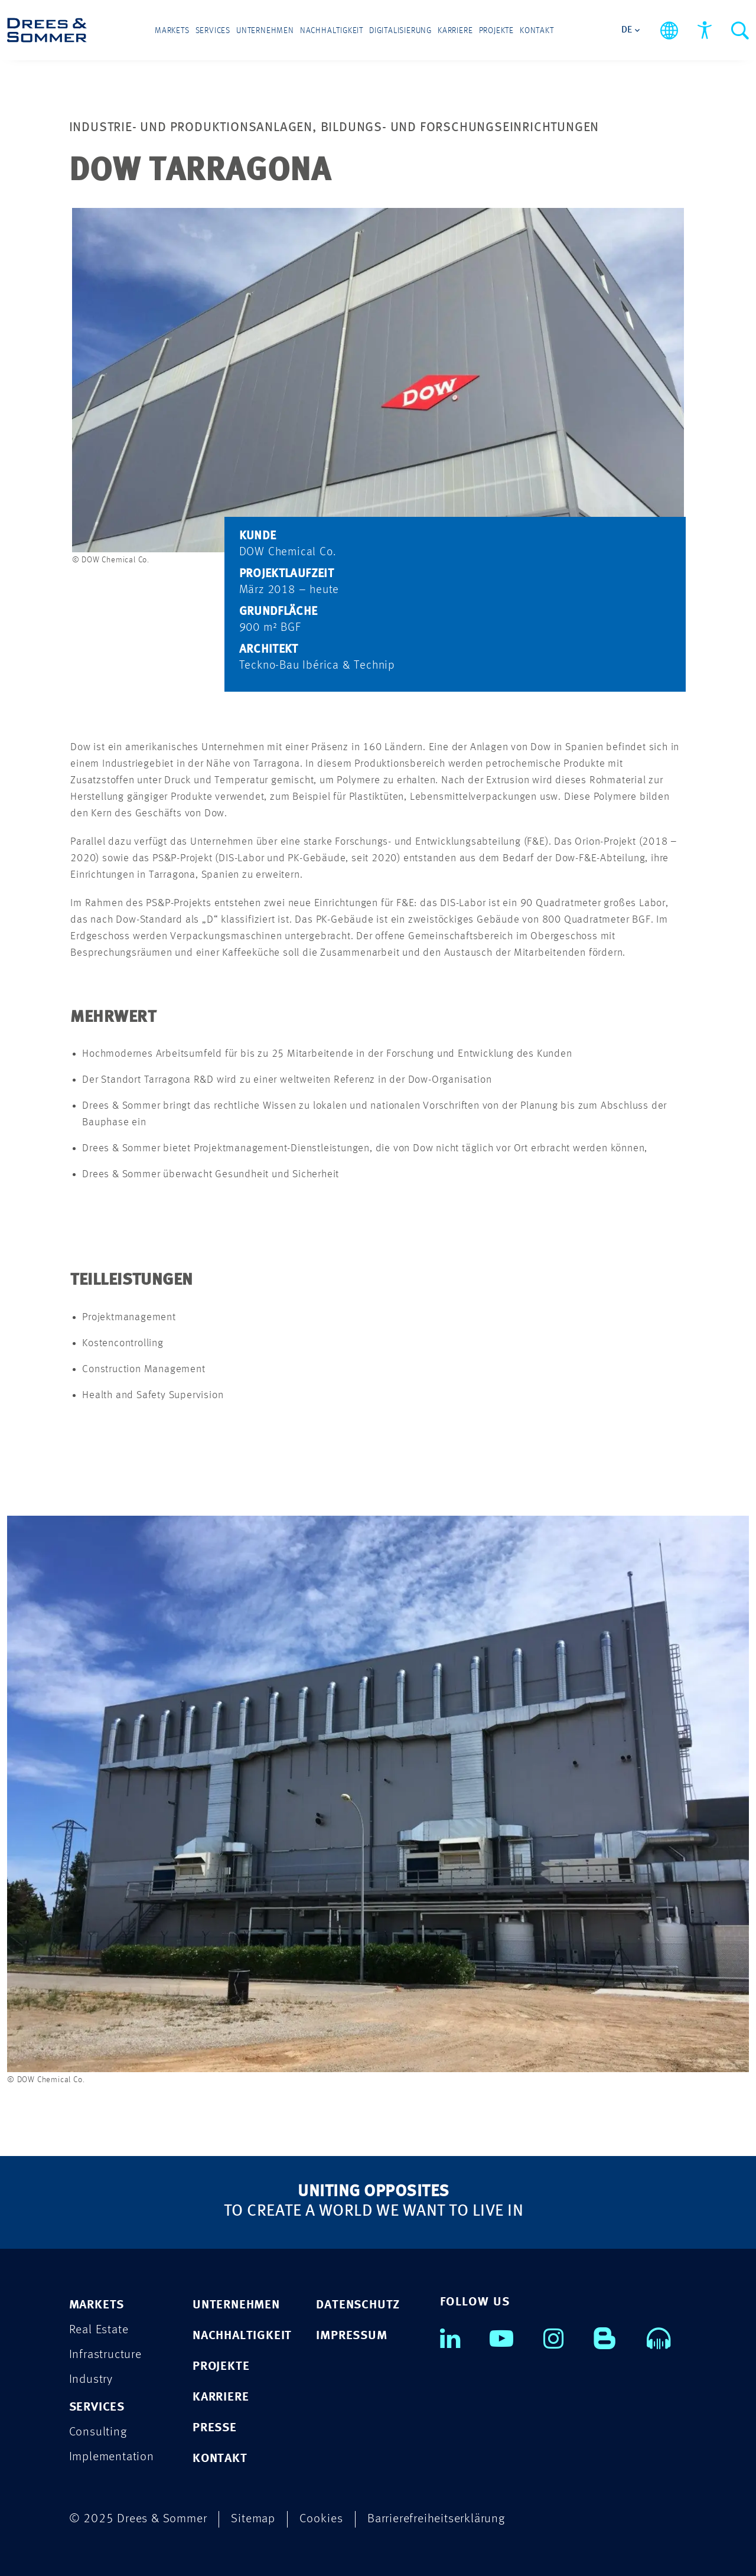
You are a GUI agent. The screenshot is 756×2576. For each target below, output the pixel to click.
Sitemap (253, 2519)
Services (212, 31)
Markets (172, 31)
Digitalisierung (400, 31)
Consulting (98, 2432)
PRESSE (215, 2428)
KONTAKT (220, 2459)
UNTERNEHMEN (236, 2305)
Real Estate (99, 2330)
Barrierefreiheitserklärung (436, 2519)
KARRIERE (221, 2397)
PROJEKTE (221, 2366)
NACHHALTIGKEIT (242, 2336)
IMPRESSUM (351, 2336)
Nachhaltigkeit (331, 31)
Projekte (496, 31)
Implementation (111, 2457)
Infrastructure (105, 2355)
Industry (91, 2379)
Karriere (455, 31)
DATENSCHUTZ (358, 2305)
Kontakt (537, 31)
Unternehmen (265, 31)
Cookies (321, 2519)
